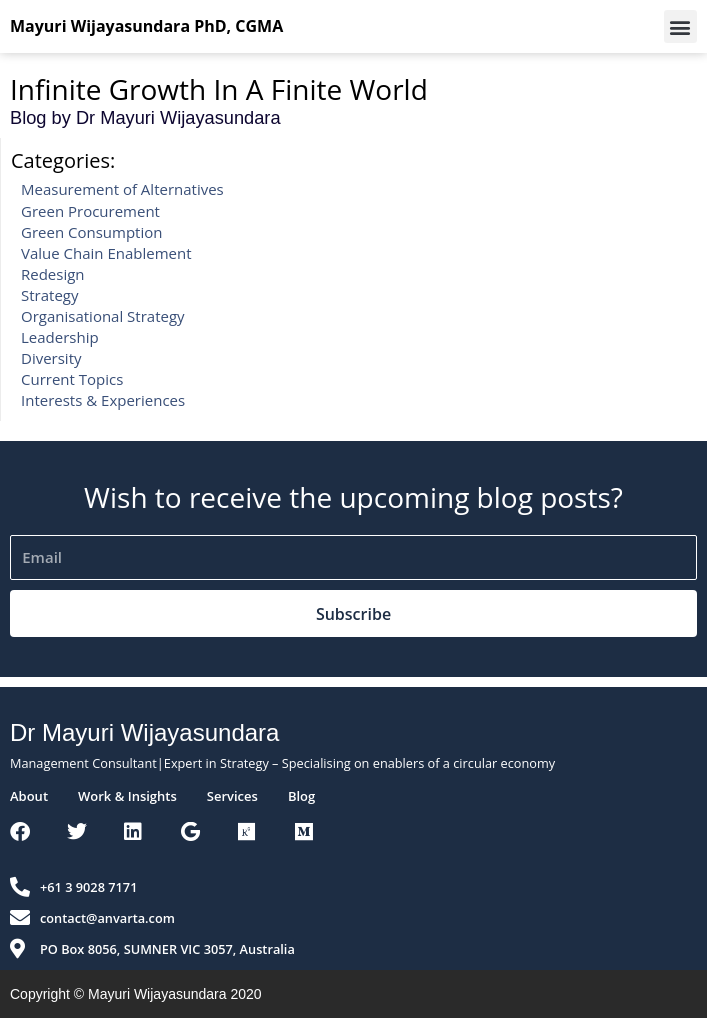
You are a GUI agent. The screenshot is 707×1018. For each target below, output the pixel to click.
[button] (680, 26)
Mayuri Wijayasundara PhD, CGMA (146, 26)
